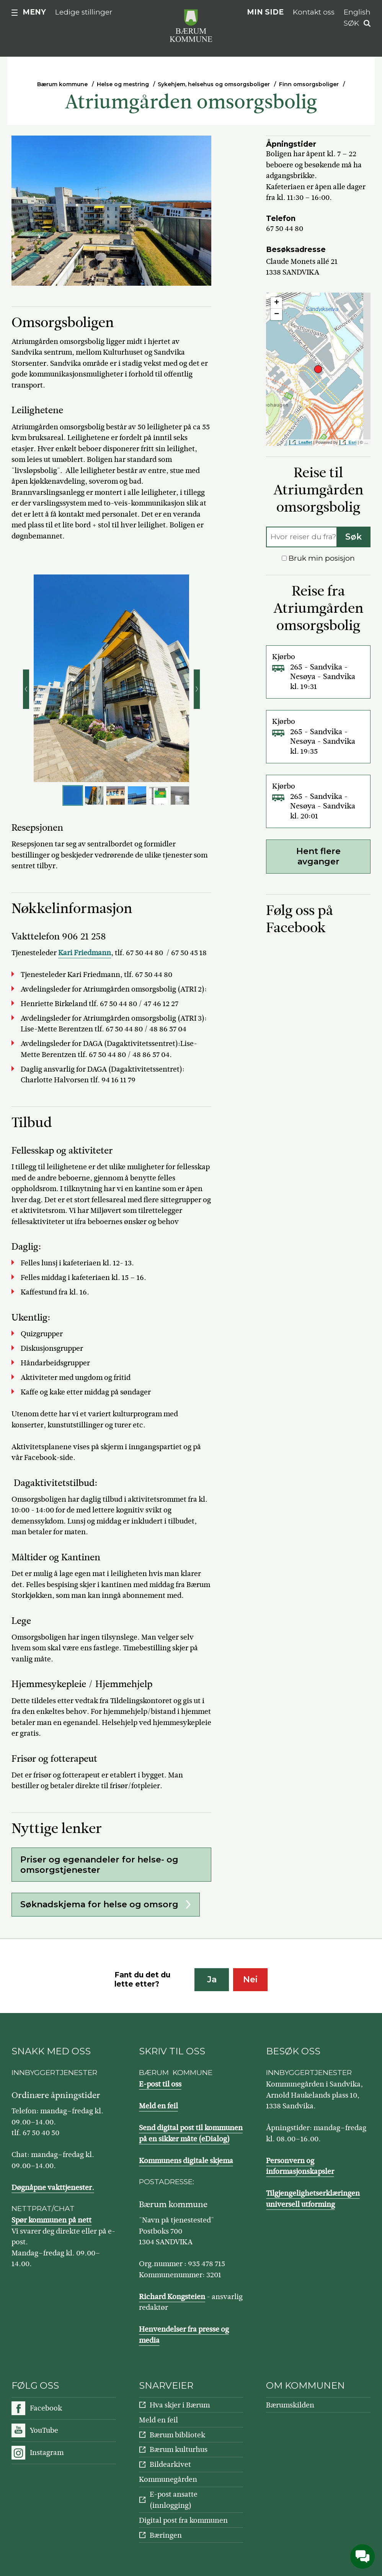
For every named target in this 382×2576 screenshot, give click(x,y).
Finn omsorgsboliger (309, 84)
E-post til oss (160, 2084)
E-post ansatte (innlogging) (174, 2500)
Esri (353, 442)
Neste (197, 689)
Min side (265, 12)
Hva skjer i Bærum (180, 2405)
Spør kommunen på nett (51, 2220)
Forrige (26, 689)
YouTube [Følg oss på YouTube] (44, 2430)
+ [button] (276, 303)
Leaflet (305, 442)
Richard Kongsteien (172, 2296)
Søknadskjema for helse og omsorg (99, 1904)
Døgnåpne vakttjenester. (52, 2187)
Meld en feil (158, 2106)
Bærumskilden (290, 2405)
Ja (212, 1979)
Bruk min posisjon (318, 558)
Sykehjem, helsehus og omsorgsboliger (214, 84)
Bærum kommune (62, 84)
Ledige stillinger (84, 12)
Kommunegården (168, 2479)
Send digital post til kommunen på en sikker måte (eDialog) (191, 2133)
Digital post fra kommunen (183, 2520)
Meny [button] (34, 12)
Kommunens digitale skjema (186, 2160)
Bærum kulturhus (178, 2449)
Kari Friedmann (84, 953)
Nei (250, 1979)
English (357, 12)
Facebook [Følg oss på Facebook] (46, 2408)
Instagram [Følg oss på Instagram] (47, 2452)
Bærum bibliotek (177, 2435)
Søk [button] (351, 23)
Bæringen (166, 2535)
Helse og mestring (123, 84)
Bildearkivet (170, 2464)
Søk (353, 537)
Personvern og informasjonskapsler (300, 2166)
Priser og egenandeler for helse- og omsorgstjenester (99, 1864)
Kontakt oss (314, 12)
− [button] (276, 314)
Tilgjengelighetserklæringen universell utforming (313, 2198)
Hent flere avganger (318, 856)
